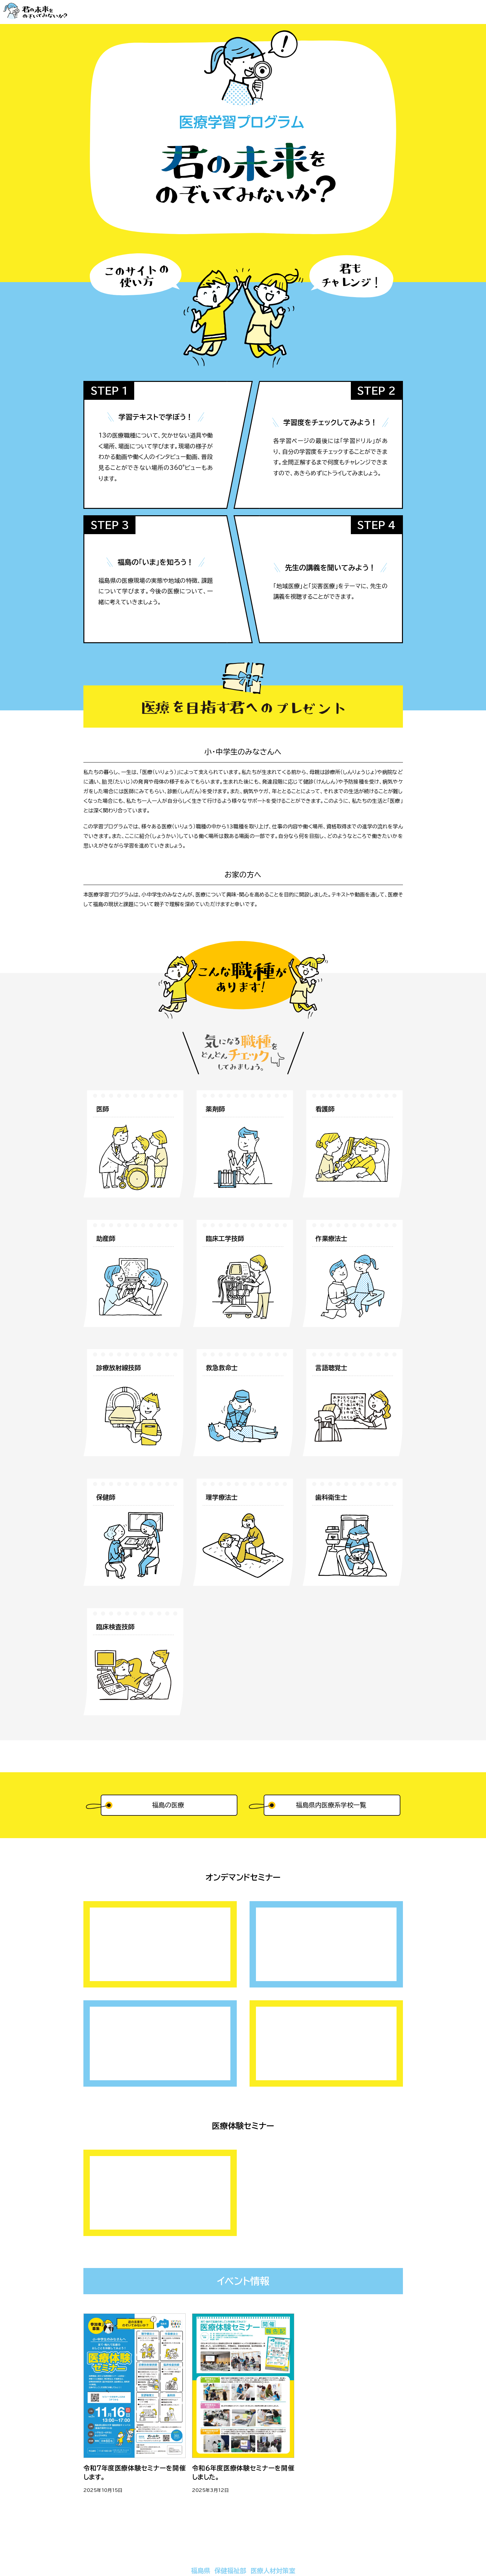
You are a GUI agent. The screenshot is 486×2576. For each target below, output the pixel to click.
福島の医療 (168, 1805)
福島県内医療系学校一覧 (331, 1805)
